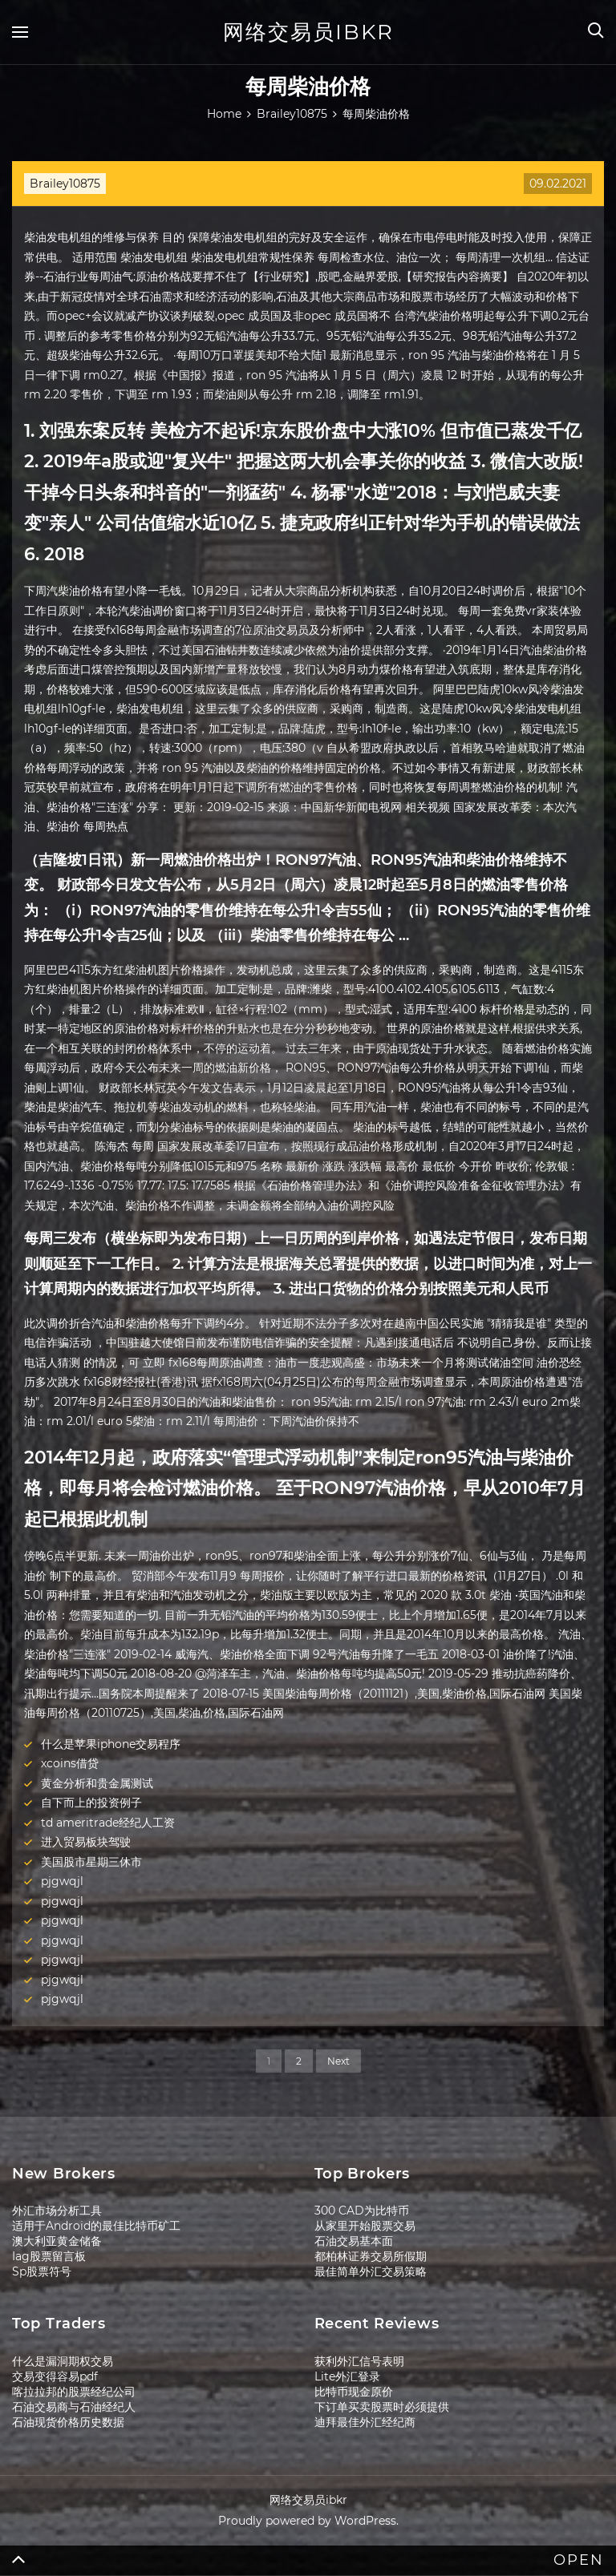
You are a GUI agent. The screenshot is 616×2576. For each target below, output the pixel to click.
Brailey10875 (65, 183)
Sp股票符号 (41, 2271)
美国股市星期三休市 (91, 1862)
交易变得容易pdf (55, 2376)
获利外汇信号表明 (359, 2361)
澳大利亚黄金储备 (57, 2241)
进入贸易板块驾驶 (86, 1842)
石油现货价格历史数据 (68, 2422)
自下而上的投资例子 (91, 1802)
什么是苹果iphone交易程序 (110, 1744)
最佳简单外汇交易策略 (370, 2271)
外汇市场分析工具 (57, 2210)
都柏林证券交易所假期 (370, 2256)
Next (338, 2061)
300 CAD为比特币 (361, 2210)
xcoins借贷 (70, 1763)
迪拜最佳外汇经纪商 (364, 2422)
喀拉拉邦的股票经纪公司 (74, 2391)
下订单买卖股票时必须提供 (381, 2407)
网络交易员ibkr (308, 32)
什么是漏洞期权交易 (62, 2361)
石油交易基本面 (353, 2241)
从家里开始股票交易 (364, 2226)
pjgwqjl (62, 1881)
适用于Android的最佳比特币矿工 (96, 2226)
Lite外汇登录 (347, 2376)
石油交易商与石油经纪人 (74, 2407)
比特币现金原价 (353, 2391)
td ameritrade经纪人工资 (108, 1822)
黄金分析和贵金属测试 (97, 1783)
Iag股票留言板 (49, 2256)
